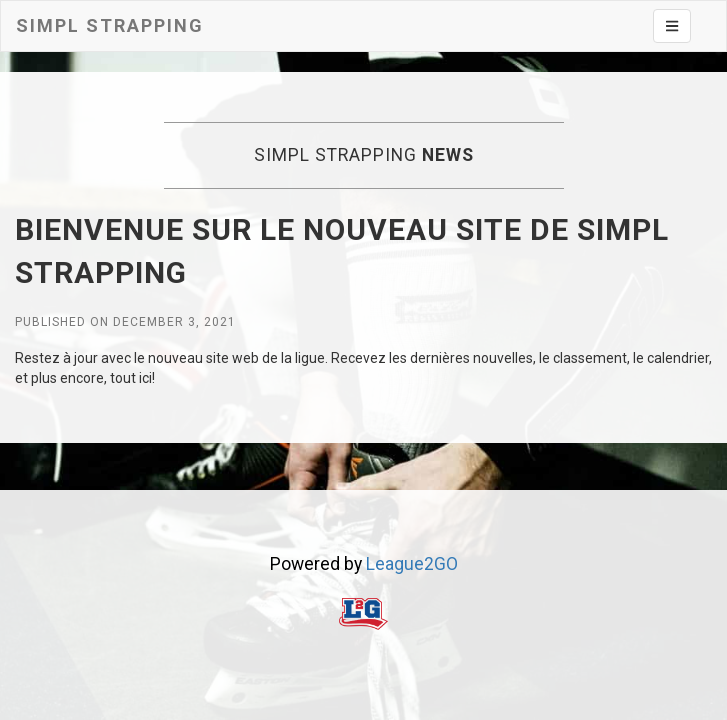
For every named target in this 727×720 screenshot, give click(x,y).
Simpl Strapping (110, 25)
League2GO (412, 564)
